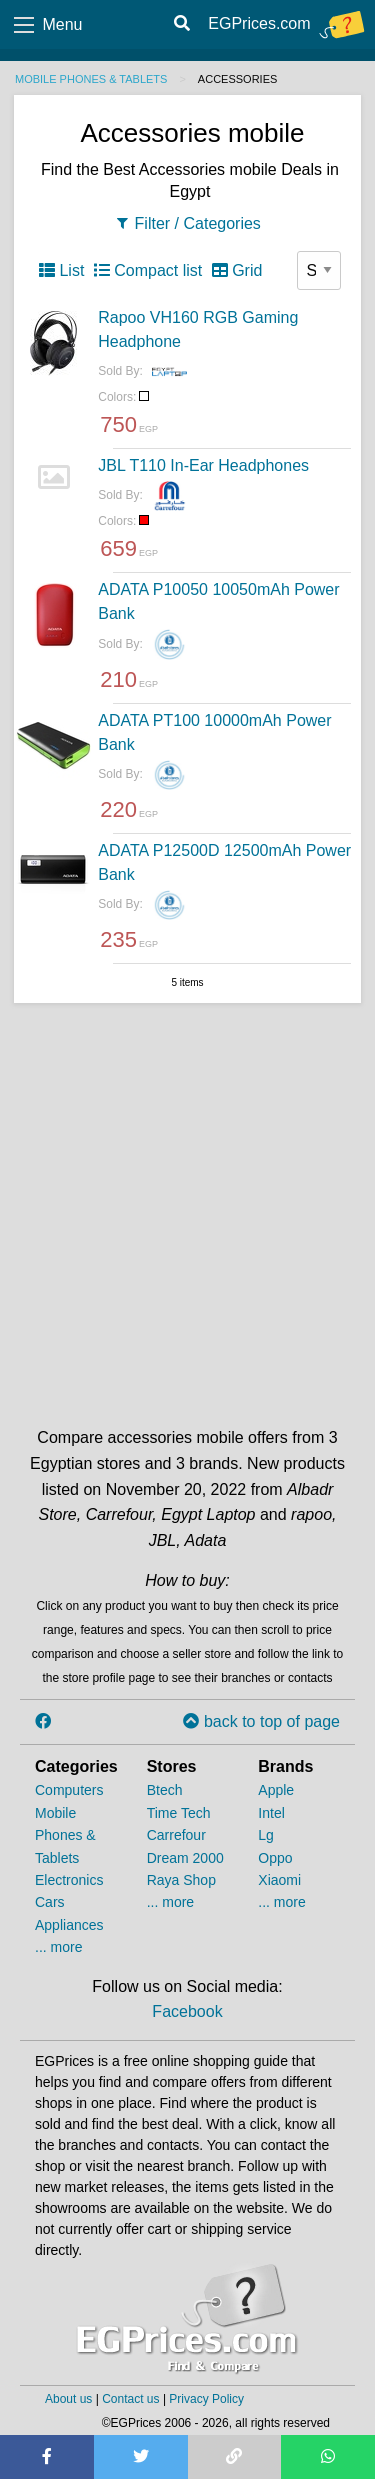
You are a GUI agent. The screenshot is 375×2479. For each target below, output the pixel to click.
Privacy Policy (206, 2399)
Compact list (148, 270)
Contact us (130, 2399)
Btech (165, 1790)
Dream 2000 (185, 1858)
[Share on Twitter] (141, 2457)
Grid (237, 270)
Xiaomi (279, 1880)
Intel (271, 1813)
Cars (50, 1902)
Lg (266, 1835)
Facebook (187, 2011)
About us (68, 2399)
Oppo (275, 1858)
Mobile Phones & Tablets (91, 79)
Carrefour (176, 1835)
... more (58, 1947)
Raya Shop (181, 1880)
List (61, 270)
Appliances (69, 1925)
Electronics (69, 1880)
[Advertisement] (187, 1210)
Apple (276, 1790)
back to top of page (261, 1721)
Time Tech (179, 1813)
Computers (69, 1790)
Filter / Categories (187, 223)
